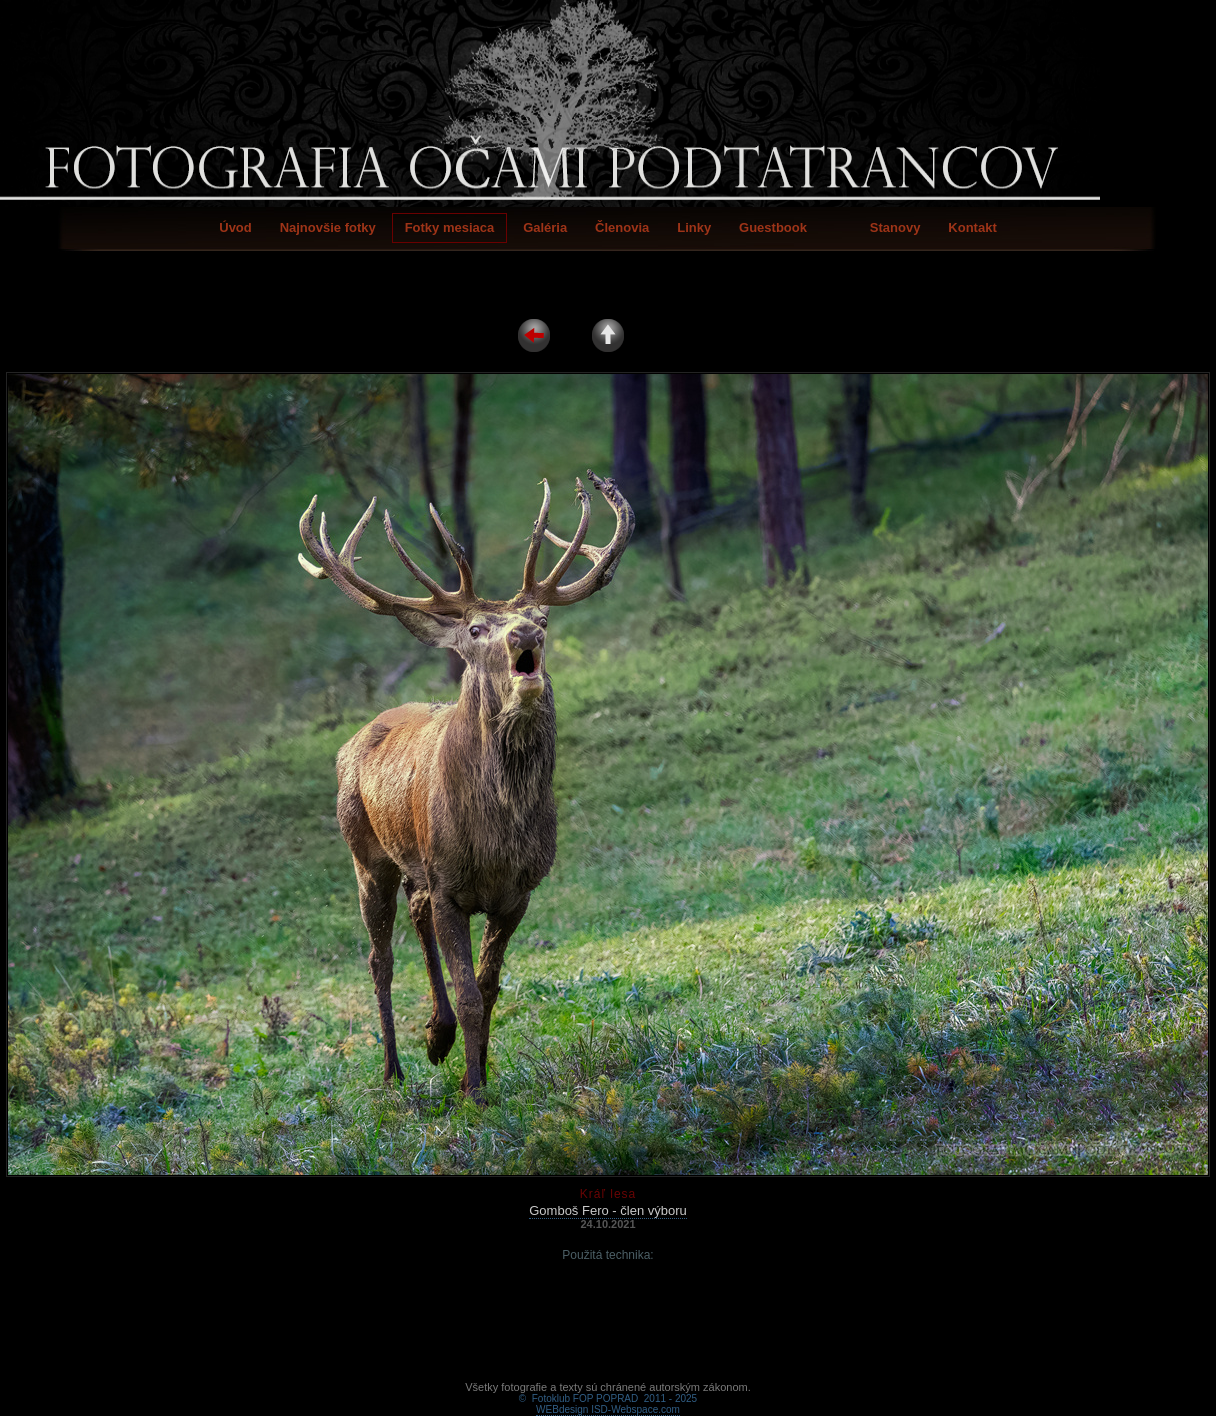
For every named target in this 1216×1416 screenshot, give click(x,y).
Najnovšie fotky (328, 227)
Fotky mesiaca (450, 227)
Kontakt (972, 227)
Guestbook (773, 227)
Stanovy (895, 227)
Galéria (545, 227)
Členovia (622, 227)
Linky (694, 227)
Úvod (235, 227)
